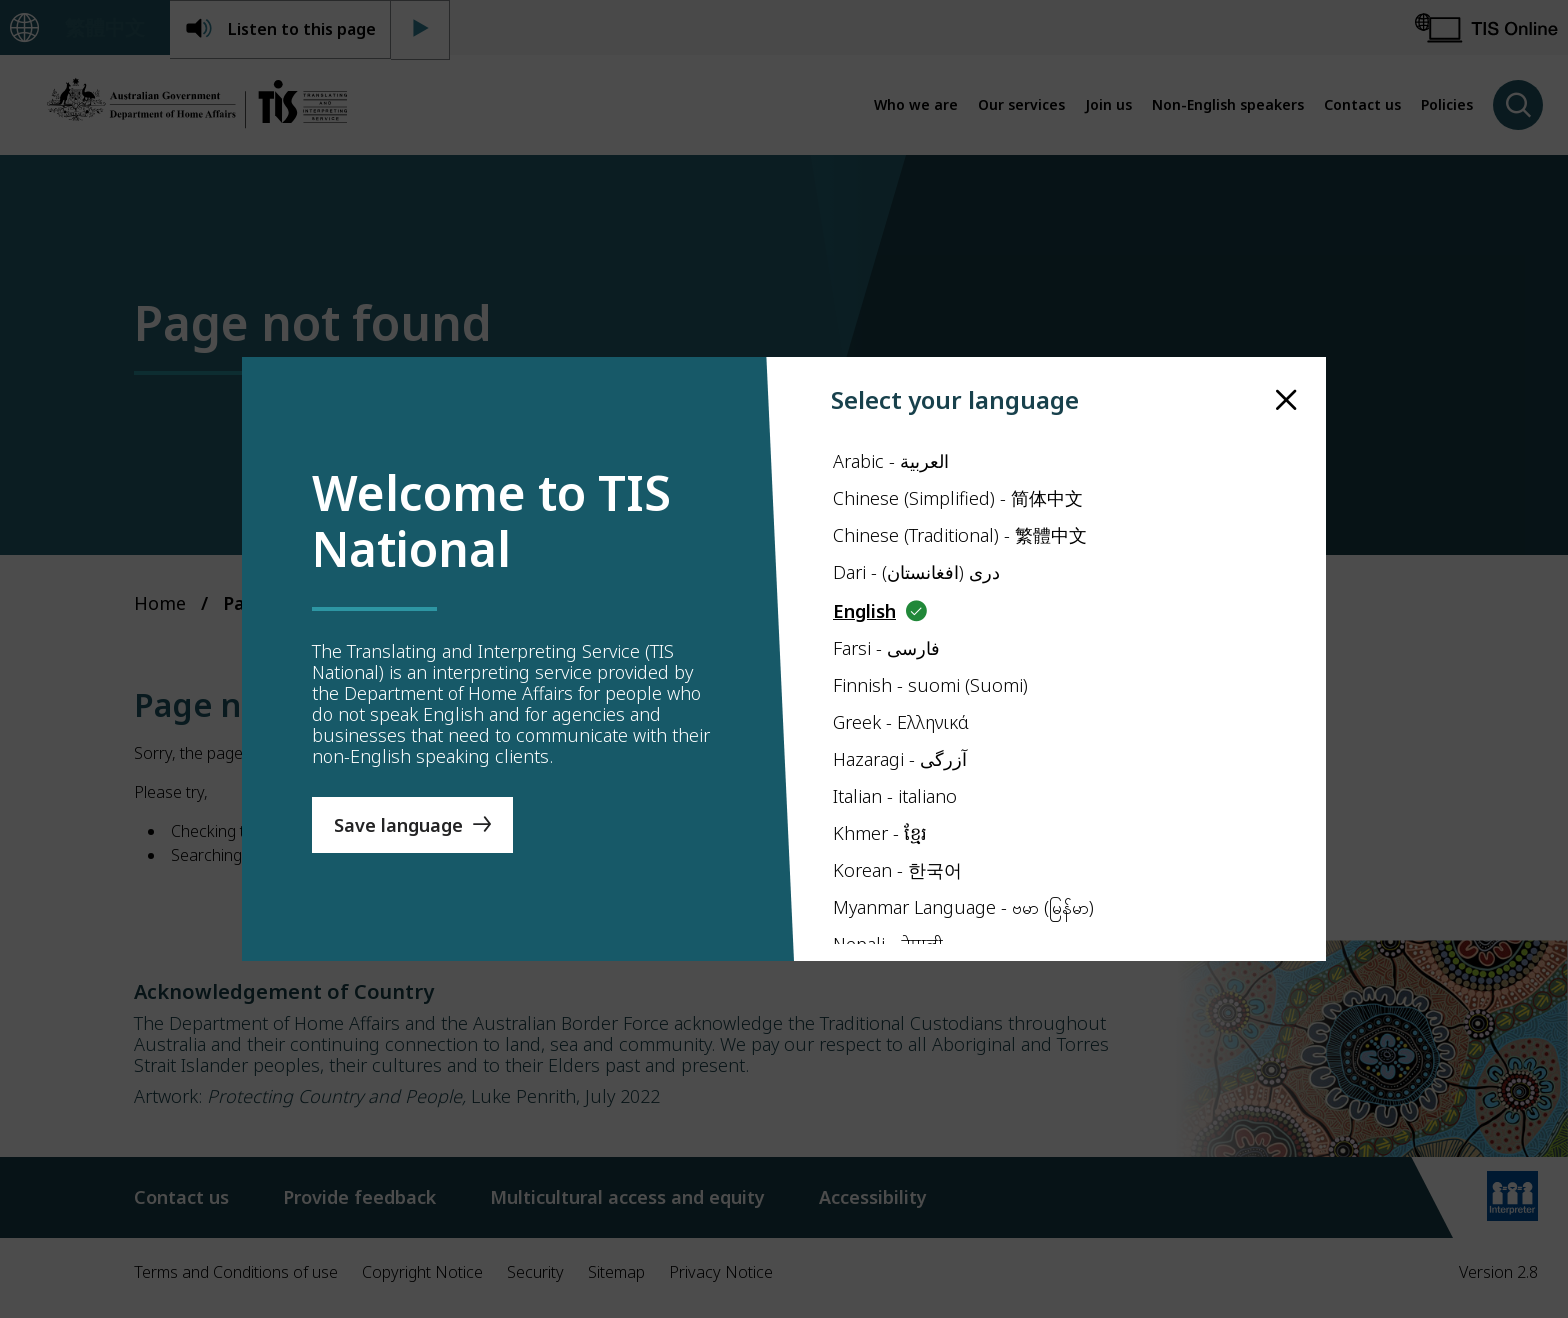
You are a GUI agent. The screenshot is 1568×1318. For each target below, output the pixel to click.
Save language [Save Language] (398, 825)
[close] (1286, 400)
